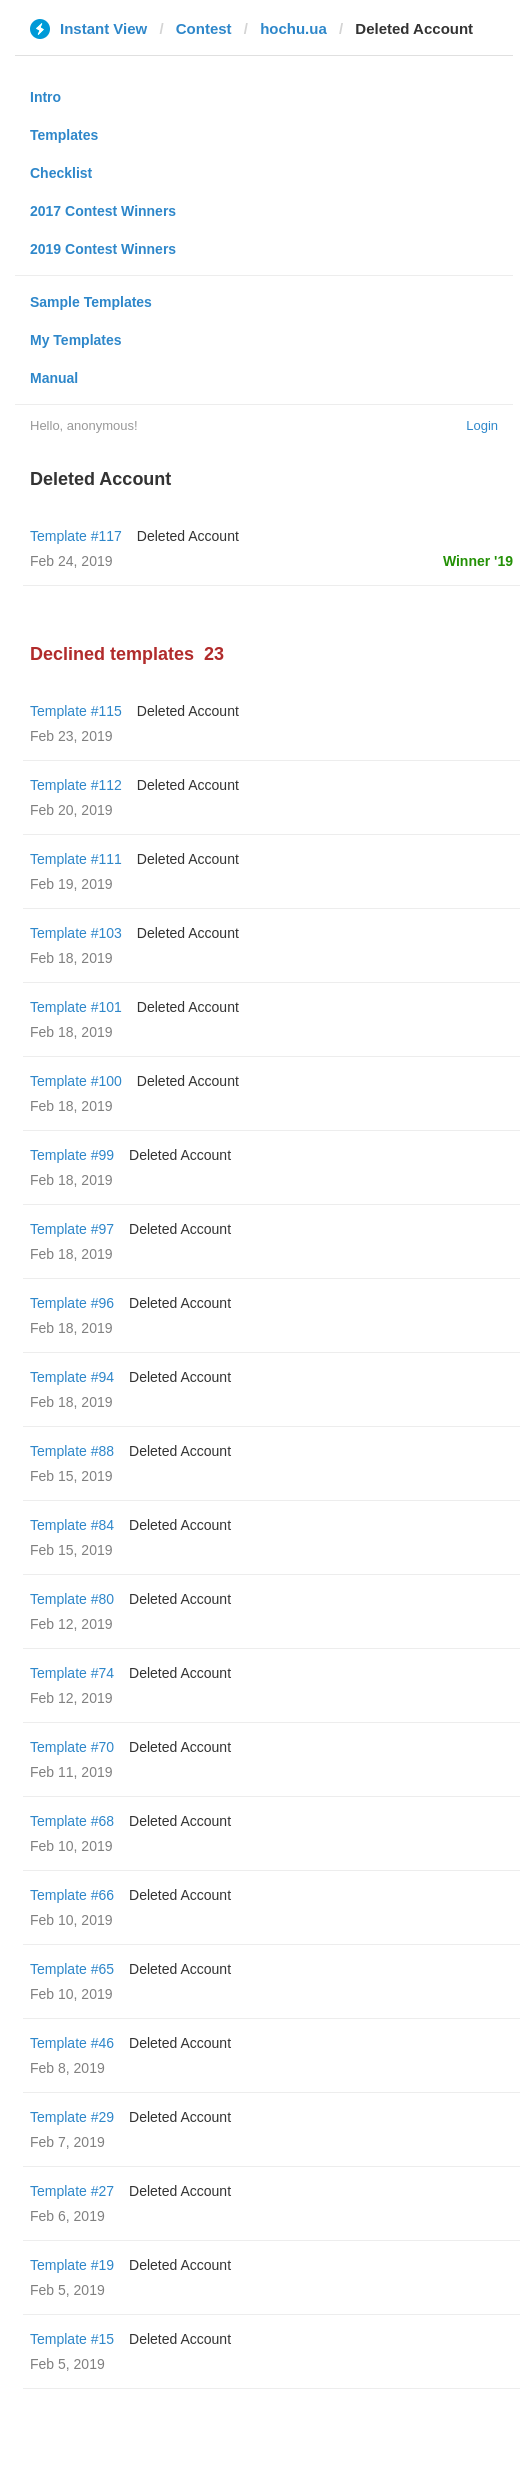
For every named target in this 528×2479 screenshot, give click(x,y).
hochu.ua (293, 28)
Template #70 (72, 1747)
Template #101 (76, 1007)
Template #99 (72, 1155)
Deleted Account (188, 536)
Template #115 (76, 711)
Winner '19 (478, 561)
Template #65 (72, 1969)
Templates (64, 135)
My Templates (76, 340)
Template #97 (72, 1229)
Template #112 (76, 785)
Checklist (61, 173)
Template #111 (76, 859)
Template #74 (72, 1673)
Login (482, 425)
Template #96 (72, 1303)
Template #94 (72, 1377)
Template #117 (76, 536)
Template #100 (76, 1081)
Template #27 (72, 2191)
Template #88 (72, 1451)
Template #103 (76, 933)
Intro (45, 97)
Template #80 (72, 1599)
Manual (54, 378)
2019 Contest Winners (103, 249)
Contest (204, 28)
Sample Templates (91, 302)
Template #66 (72, 1895)
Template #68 (72, 1821)
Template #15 (72, 2339)
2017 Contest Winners (103, 211)
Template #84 (72, 1525)
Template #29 (72, 2117)
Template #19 (72, 2265)
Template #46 (72, 2043)
